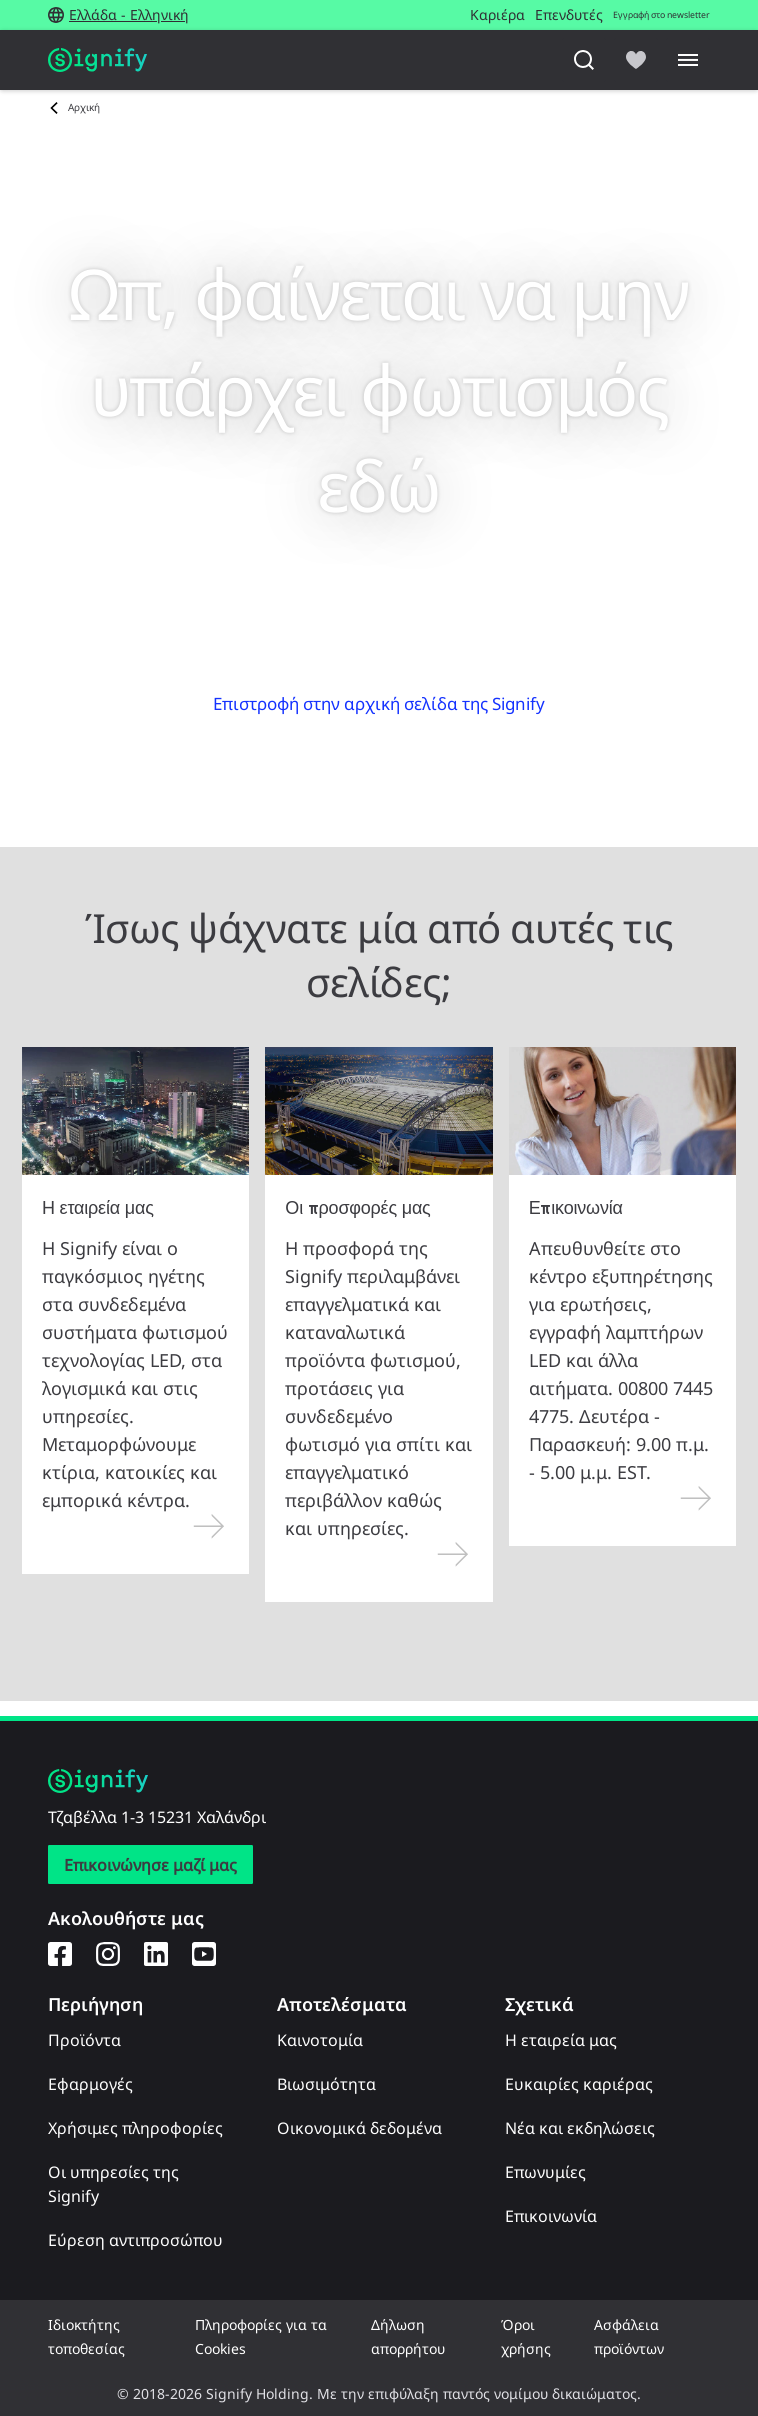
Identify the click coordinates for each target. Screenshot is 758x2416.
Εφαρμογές (90, 2084)
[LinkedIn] (156, 1953)
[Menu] (688, 60)
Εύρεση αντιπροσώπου (135, 2240)
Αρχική (84, 107)
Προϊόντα (84, 2040)
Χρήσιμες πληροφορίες (135, 2128)
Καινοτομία (320, 2040)
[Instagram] (108, 1953)
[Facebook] (60, 1953)
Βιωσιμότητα (326, 2084)
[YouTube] (204, 1953)
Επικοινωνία (551, 2216)
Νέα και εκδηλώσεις (580, 2128)
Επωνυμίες (545, 2172)
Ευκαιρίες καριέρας (579, 2084)
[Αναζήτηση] (584, 60)
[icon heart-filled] (636, 60)
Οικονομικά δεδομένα (359, 2128)
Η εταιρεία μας (561, 2040)
